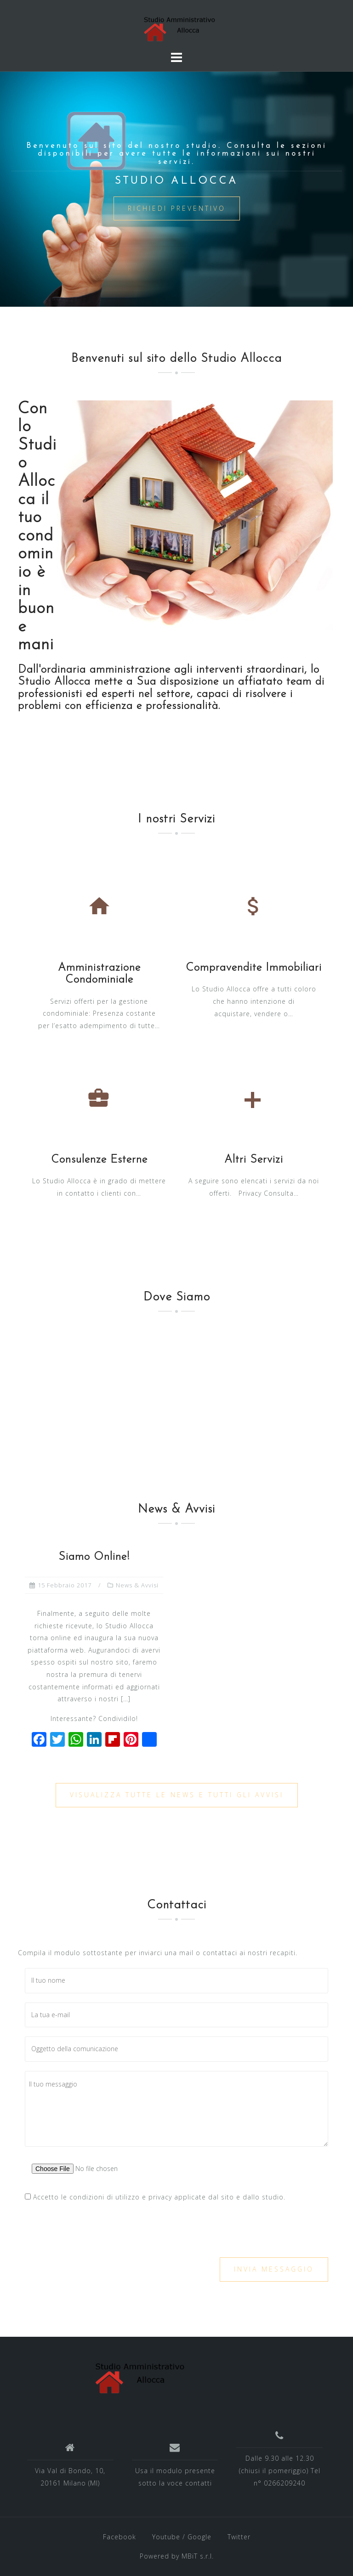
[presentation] (95, 2230)
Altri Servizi (253, 1159)
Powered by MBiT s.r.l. (177, 2556)
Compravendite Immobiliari (254, 967)
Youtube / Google (181, 2536)
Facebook (119, 2536)
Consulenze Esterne (99, 1159)
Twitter (239, 2536)
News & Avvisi (137, 1585)
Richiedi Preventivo (177, 208)
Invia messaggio (274, 2269)
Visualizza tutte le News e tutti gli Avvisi (177, 1794)
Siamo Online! (94, 1557)
